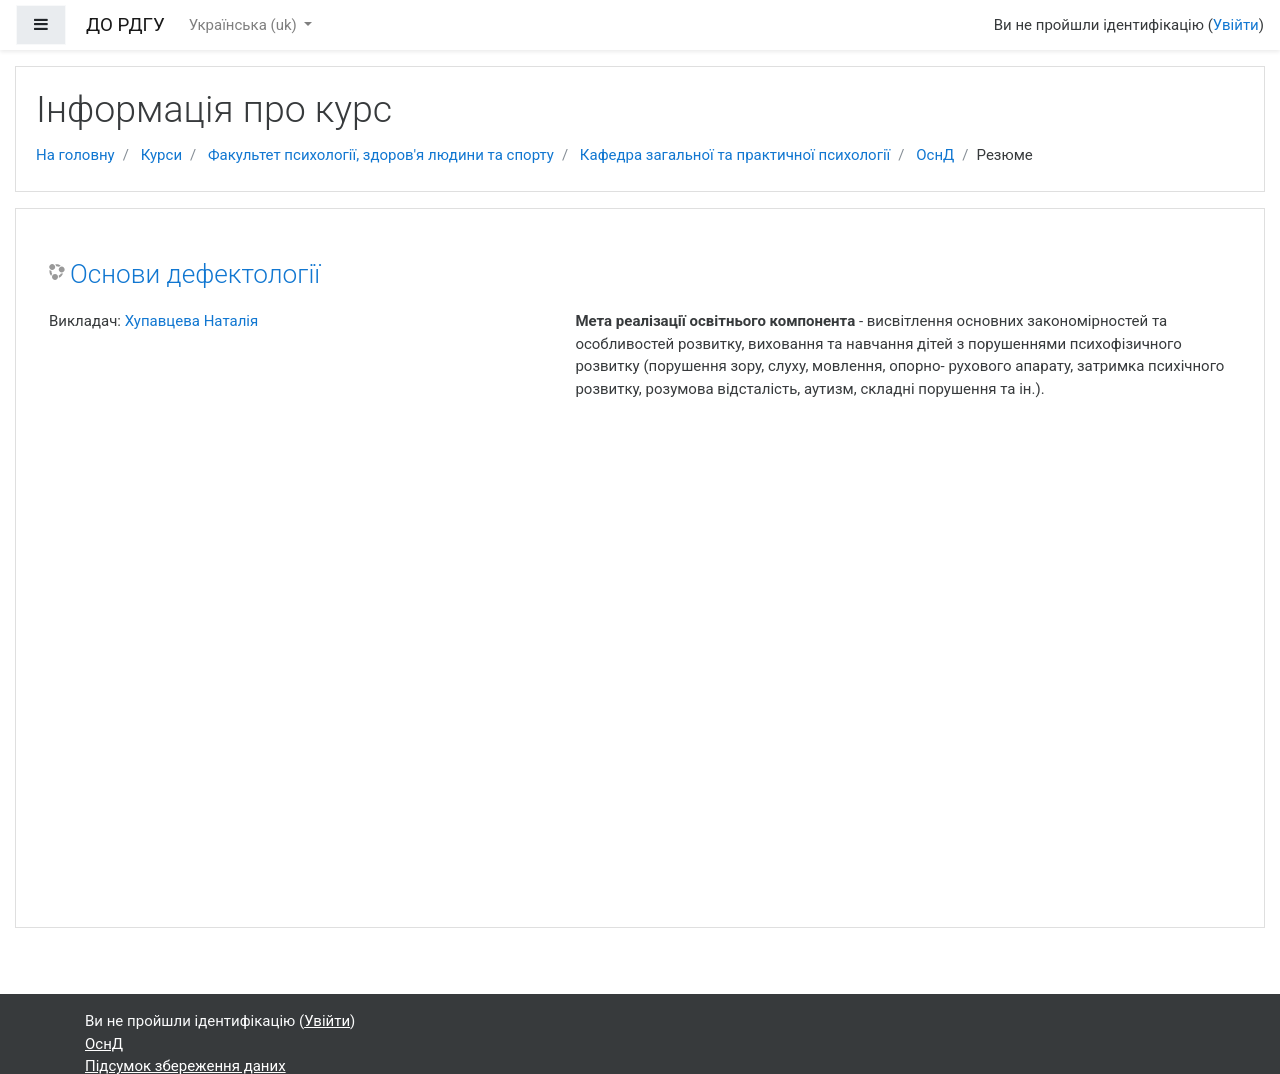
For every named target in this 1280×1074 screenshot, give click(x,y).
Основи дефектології (195, 274)
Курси (161, 155)
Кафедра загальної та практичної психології (735, 155)
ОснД (935, 155)
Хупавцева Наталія (192, 321)
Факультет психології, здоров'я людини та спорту (381, 155)
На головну (75, 155)
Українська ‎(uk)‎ (245, 25)
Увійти (1236, 25)
